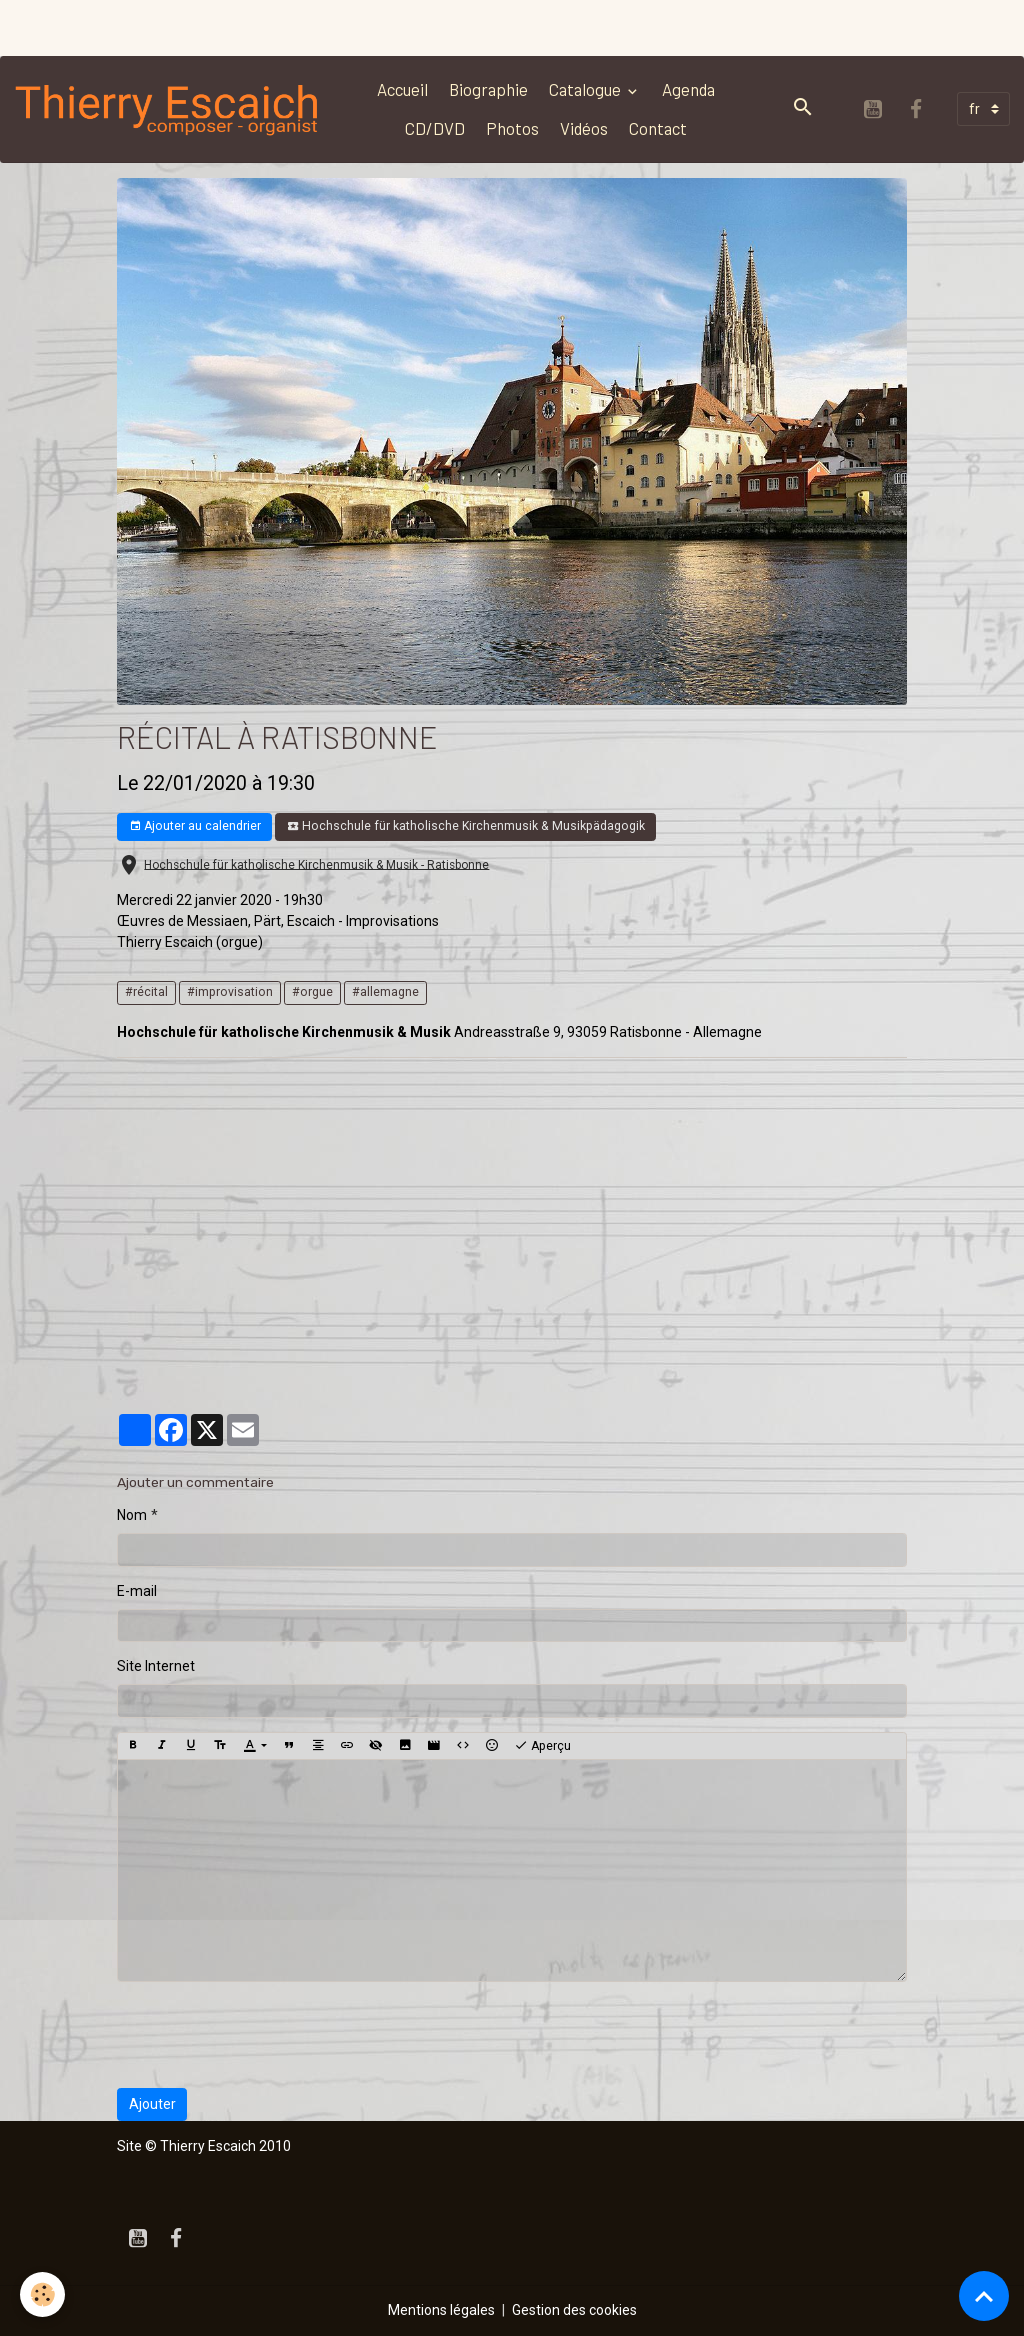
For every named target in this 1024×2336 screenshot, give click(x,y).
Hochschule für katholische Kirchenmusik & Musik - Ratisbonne (316, 864)
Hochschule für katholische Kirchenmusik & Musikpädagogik (466, 826)
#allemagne (385, 992)
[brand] (168, 109)
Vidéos (584, 128)
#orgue (312, 992)
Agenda (688, 89)
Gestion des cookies (574, 2310)
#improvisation (230, 992)
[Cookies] (42, 2294)
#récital (146, 992)
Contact (658, 128)
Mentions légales (441, 2310)
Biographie (488, 89)
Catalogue (586, 89)
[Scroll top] (984, 2296)
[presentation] (269, 2035)
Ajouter (152, 2104)
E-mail (137, 1591)
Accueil (402, 89)
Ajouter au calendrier (195, 826)
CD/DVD (435, 128)
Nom (132, 1515)
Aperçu (542, 1746)
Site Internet (156, 1666)
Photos (512, 128)
